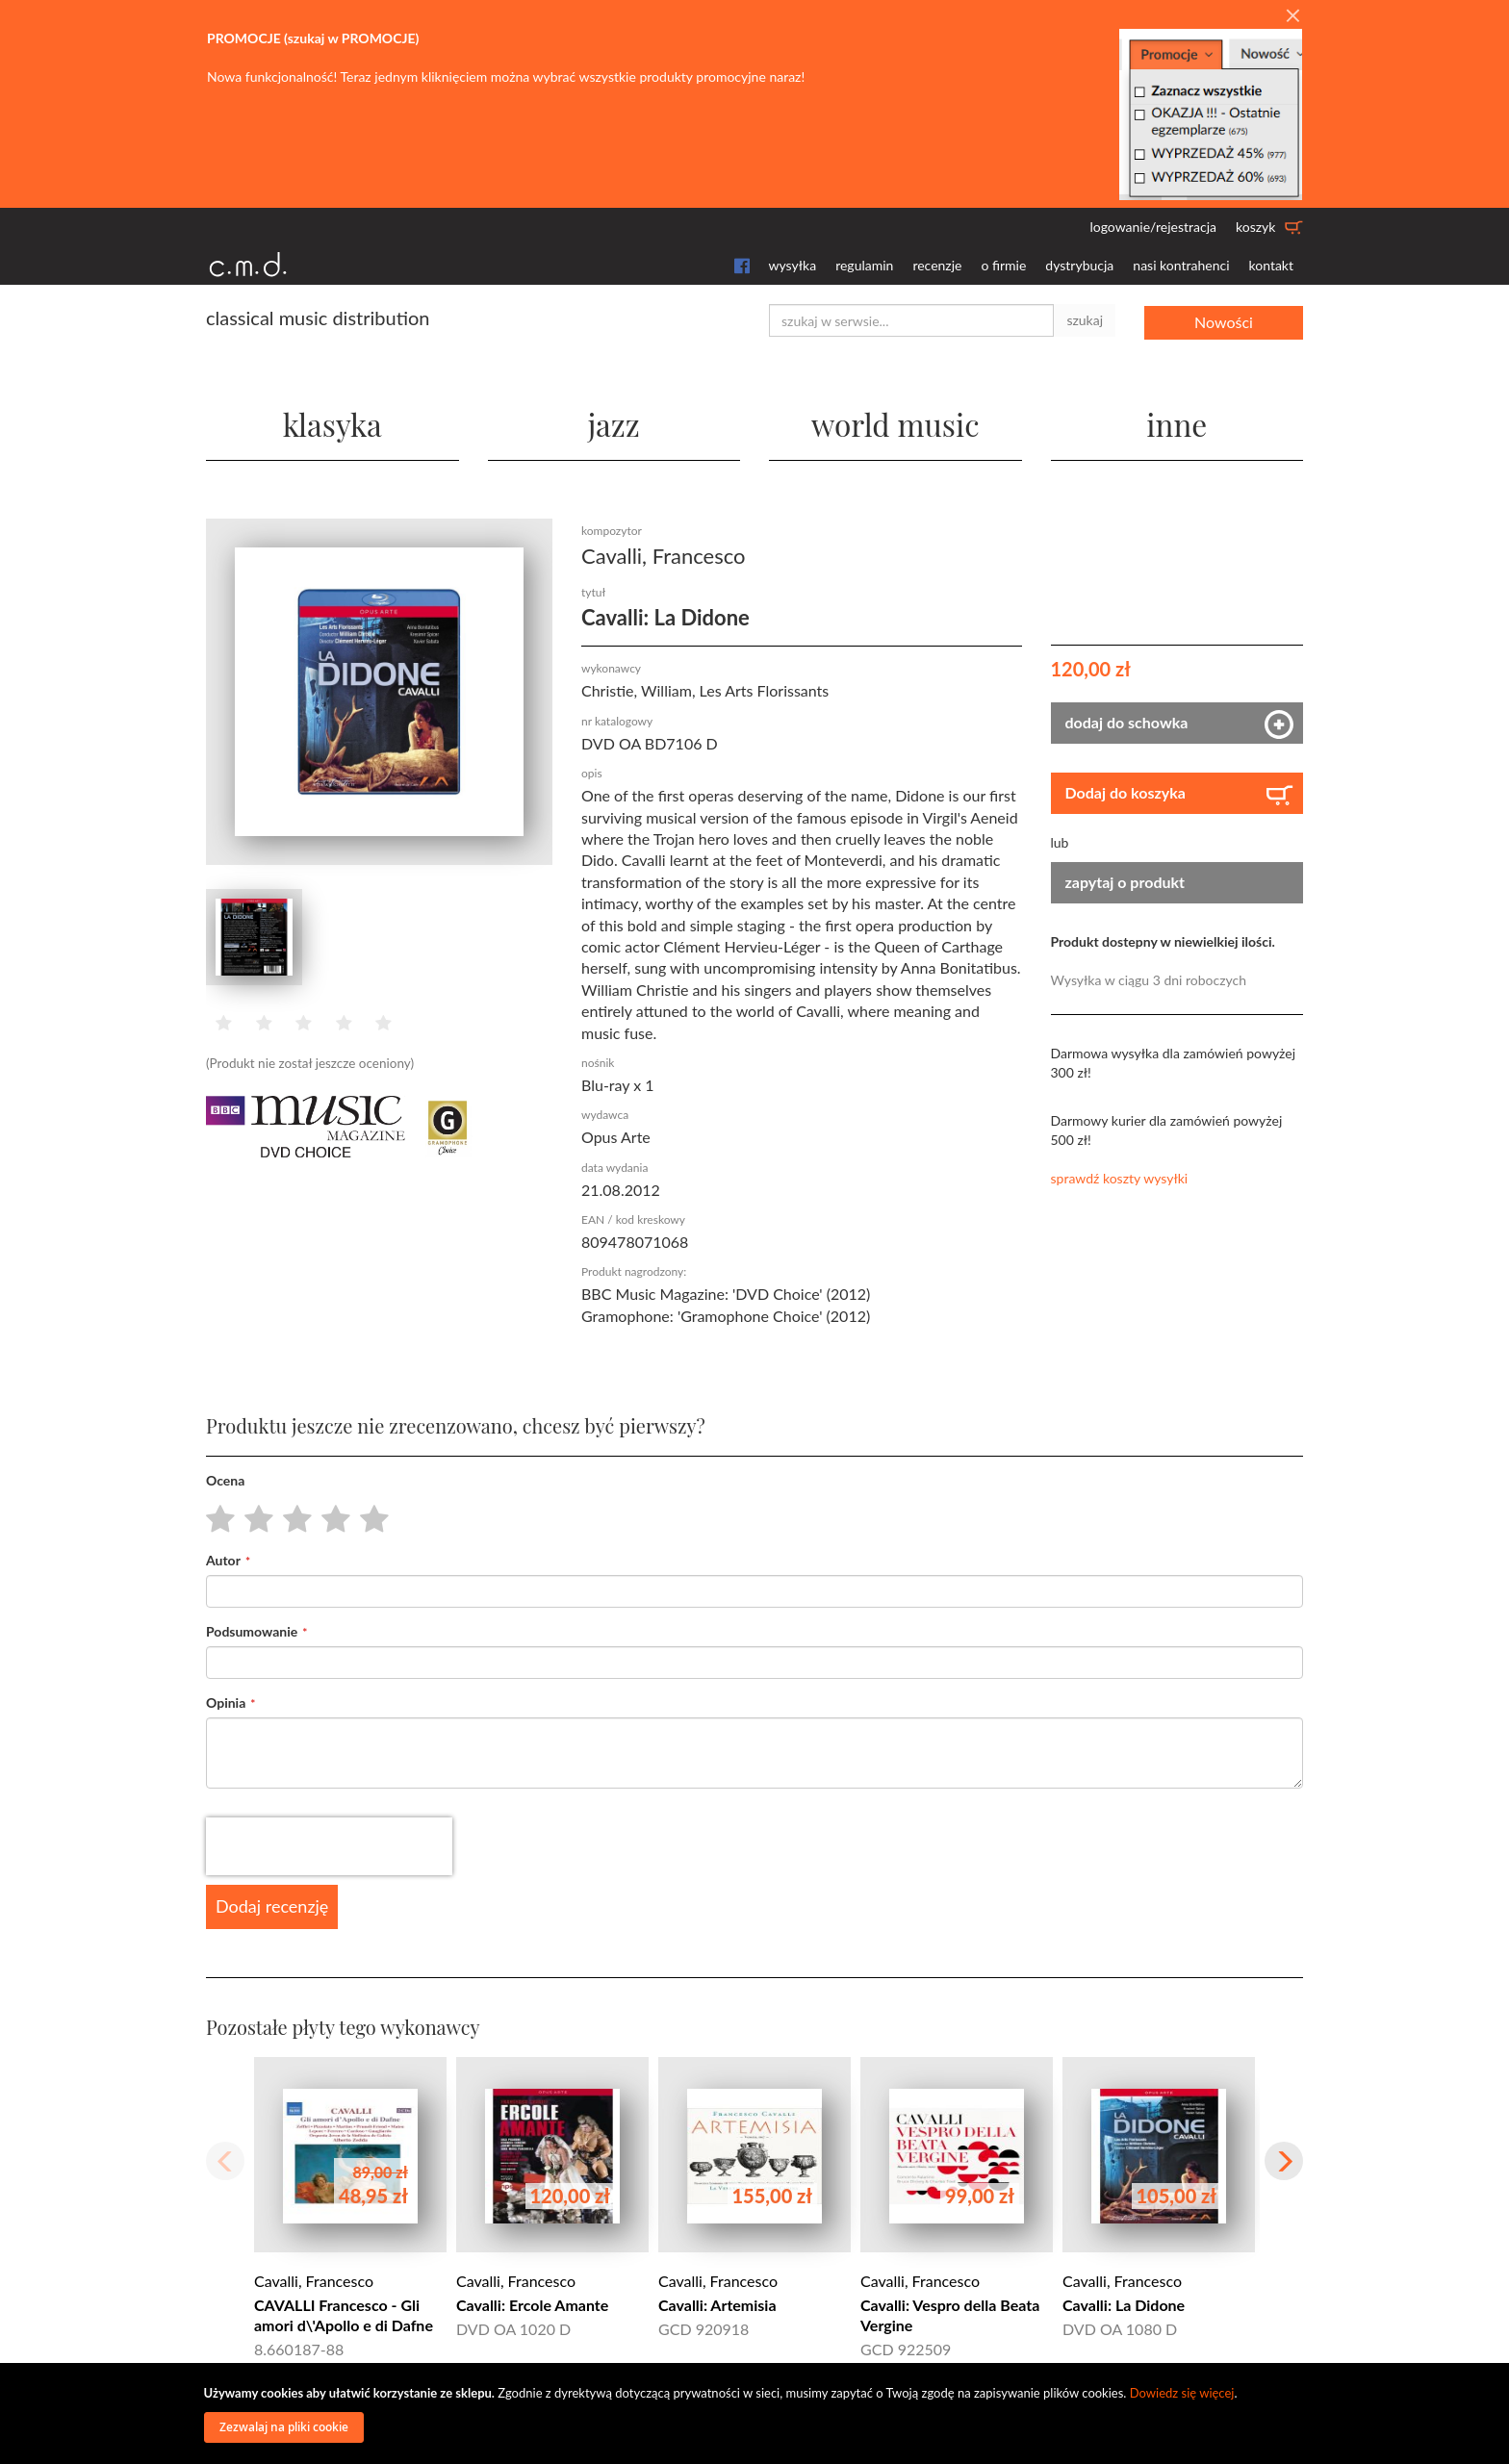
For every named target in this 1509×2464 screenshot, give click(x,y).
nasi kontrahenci (1181, 265)
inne (1177, 423)
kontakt (1271, 265)
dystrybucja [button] (1079, 265)
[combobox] (911, 320)
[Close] (1292, 16)
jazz (613, 423)
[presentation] (329, 1846)
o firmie (1003, 265)
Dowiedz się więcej (1182, 2392)
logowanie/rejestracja (1152, 226)
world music (895, 423)
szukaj (1084, 320)
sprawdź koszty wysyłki (1120, 1177)
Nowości (1223, 320)
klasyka (332, 423)
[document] (757, 2413)
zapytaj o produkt (1125, 881)
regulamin (864, 265)
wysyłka (793, 265)
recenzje (936, 265)
